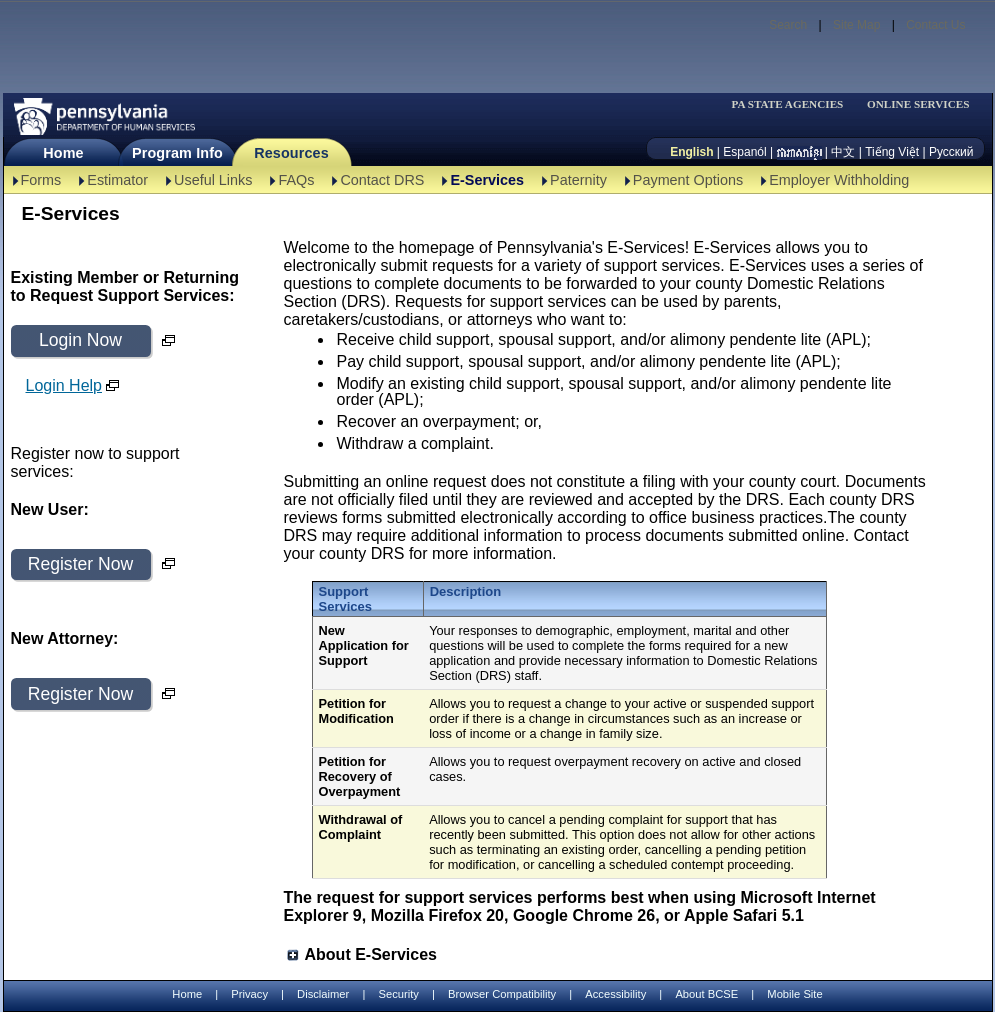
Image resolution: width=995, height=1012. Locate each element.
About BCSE (706, 994)
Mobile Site (794, 994)
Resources (291, 153)
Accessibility (615, 994)
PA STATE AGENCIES (787, 104)
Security (398, 994)
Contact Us (935, 25)
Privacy (249, 994)
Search (788, 25)
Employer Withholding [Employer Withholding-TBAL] (839, 180)
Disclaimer (323, 994)
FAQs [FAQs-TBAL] (296, 180)
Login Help (64, 385)
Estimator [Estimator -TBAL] (117, 180)
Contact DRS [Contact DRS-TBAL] (382, 180)
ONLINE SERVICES (918, 104)
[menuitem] (794, 104)
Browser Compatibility (502, 994)
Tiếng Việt (892, 152)
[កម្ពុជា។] (799, 152)
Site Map (856, 25)
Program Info (177, 153)
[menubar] (794, 104)
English (691, 152)
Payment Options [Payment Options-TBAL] (688, 180)
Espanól (744, 152)
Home (63, 153)
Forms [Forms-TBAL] (41, 180)
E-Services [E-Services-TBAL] (487, 180)
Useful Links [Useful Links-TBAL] (213, 180)
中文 (843, 152)
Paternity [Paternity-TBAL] (578, 180)
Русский (951, 152)
